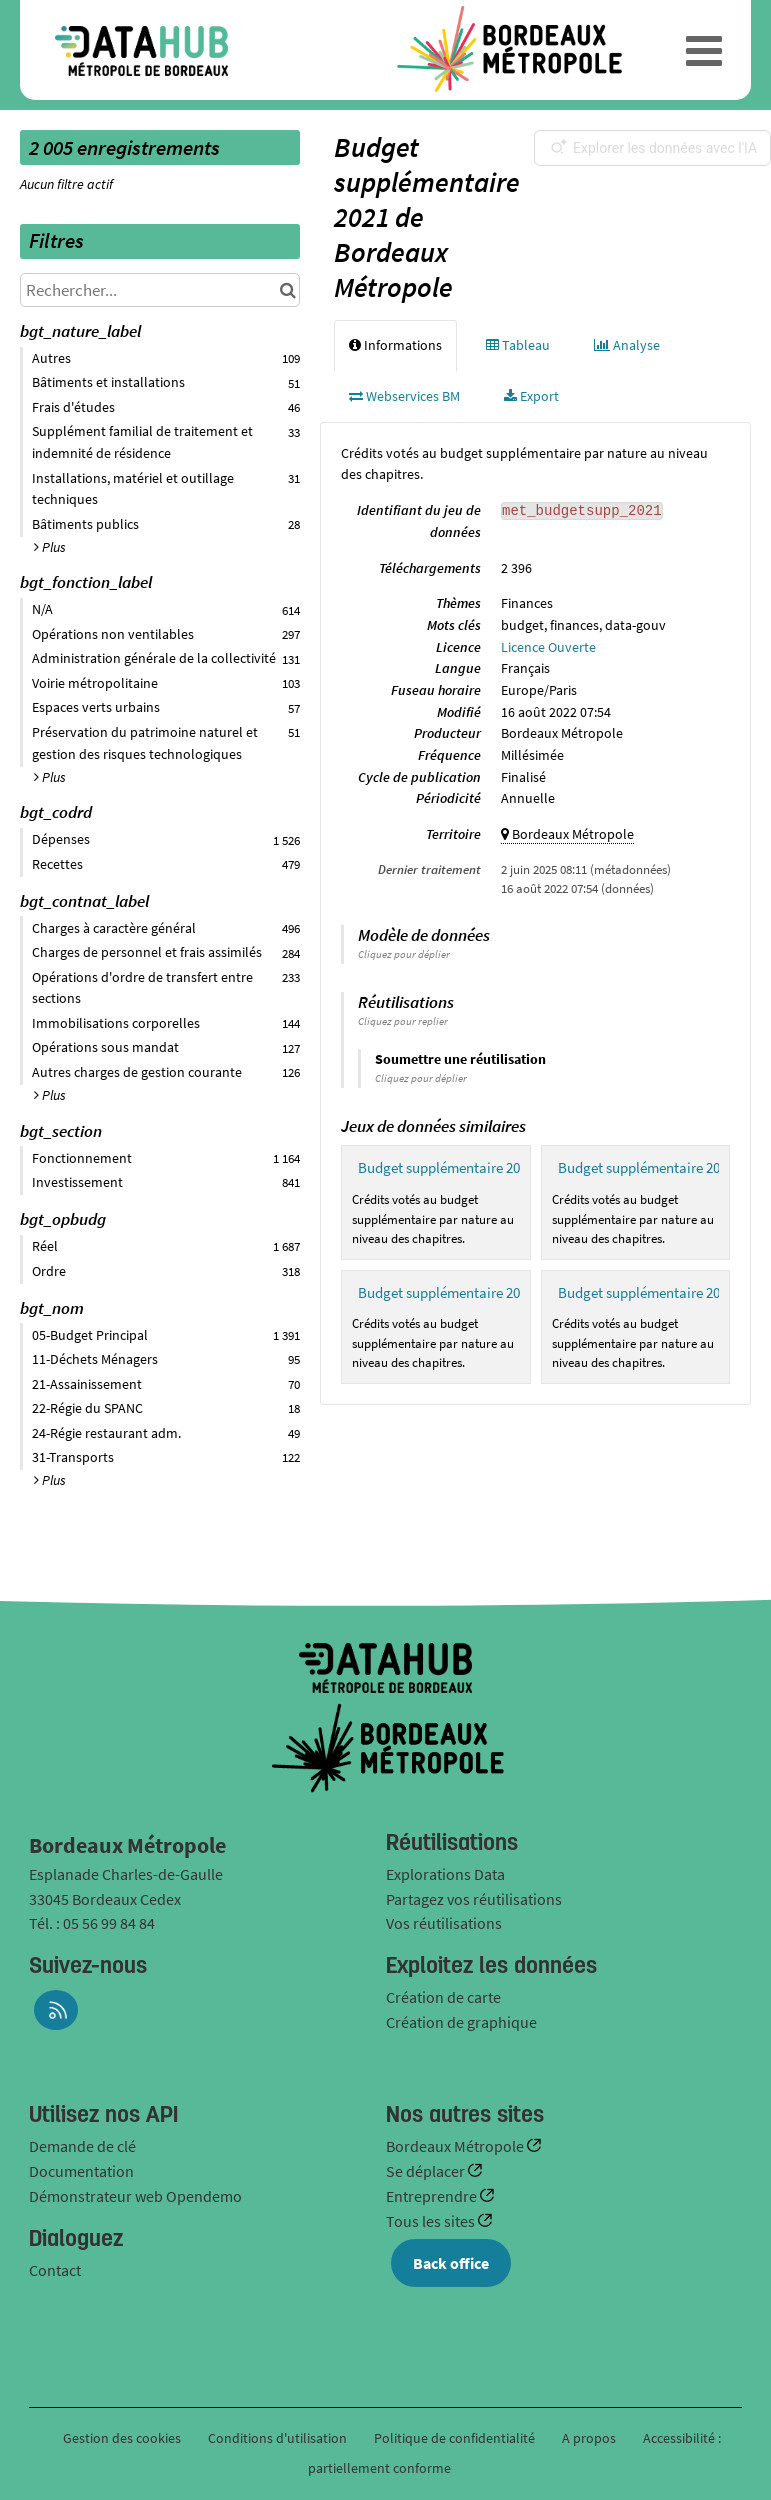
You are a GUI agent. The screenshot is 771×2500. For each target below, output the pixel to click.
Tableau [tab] (518, 345)
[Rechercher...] (160, 290)
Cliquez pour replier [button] (403, 1021)
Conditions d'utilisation (279, 2438)
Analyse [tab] (627, 345)
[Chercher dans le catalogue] (287, 290)
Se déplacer (427, 2171)
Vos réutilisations (444, 1923)
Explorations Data (445, 1874)
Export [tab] (531, 396)
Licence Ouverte (548, 647)
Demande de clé (82, 2146)
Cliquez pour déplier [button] (404, 954)
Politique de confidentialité (456, 2438)
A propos (589, 2438)
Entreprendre (433, 2196)
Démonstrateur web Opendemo (135, 2196)
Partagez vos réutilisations (474, 1899)
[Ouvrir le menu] (704, 50)
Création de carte (443, 1997)
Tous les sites (432, 2221)
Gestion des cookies (122, 2438)
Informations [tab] (395, 345)
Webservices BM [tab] (404, 396)
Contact (55, 2270)
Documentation (81, 2171)
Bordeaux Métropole (456, 2146)
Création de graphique (461, 2022)
